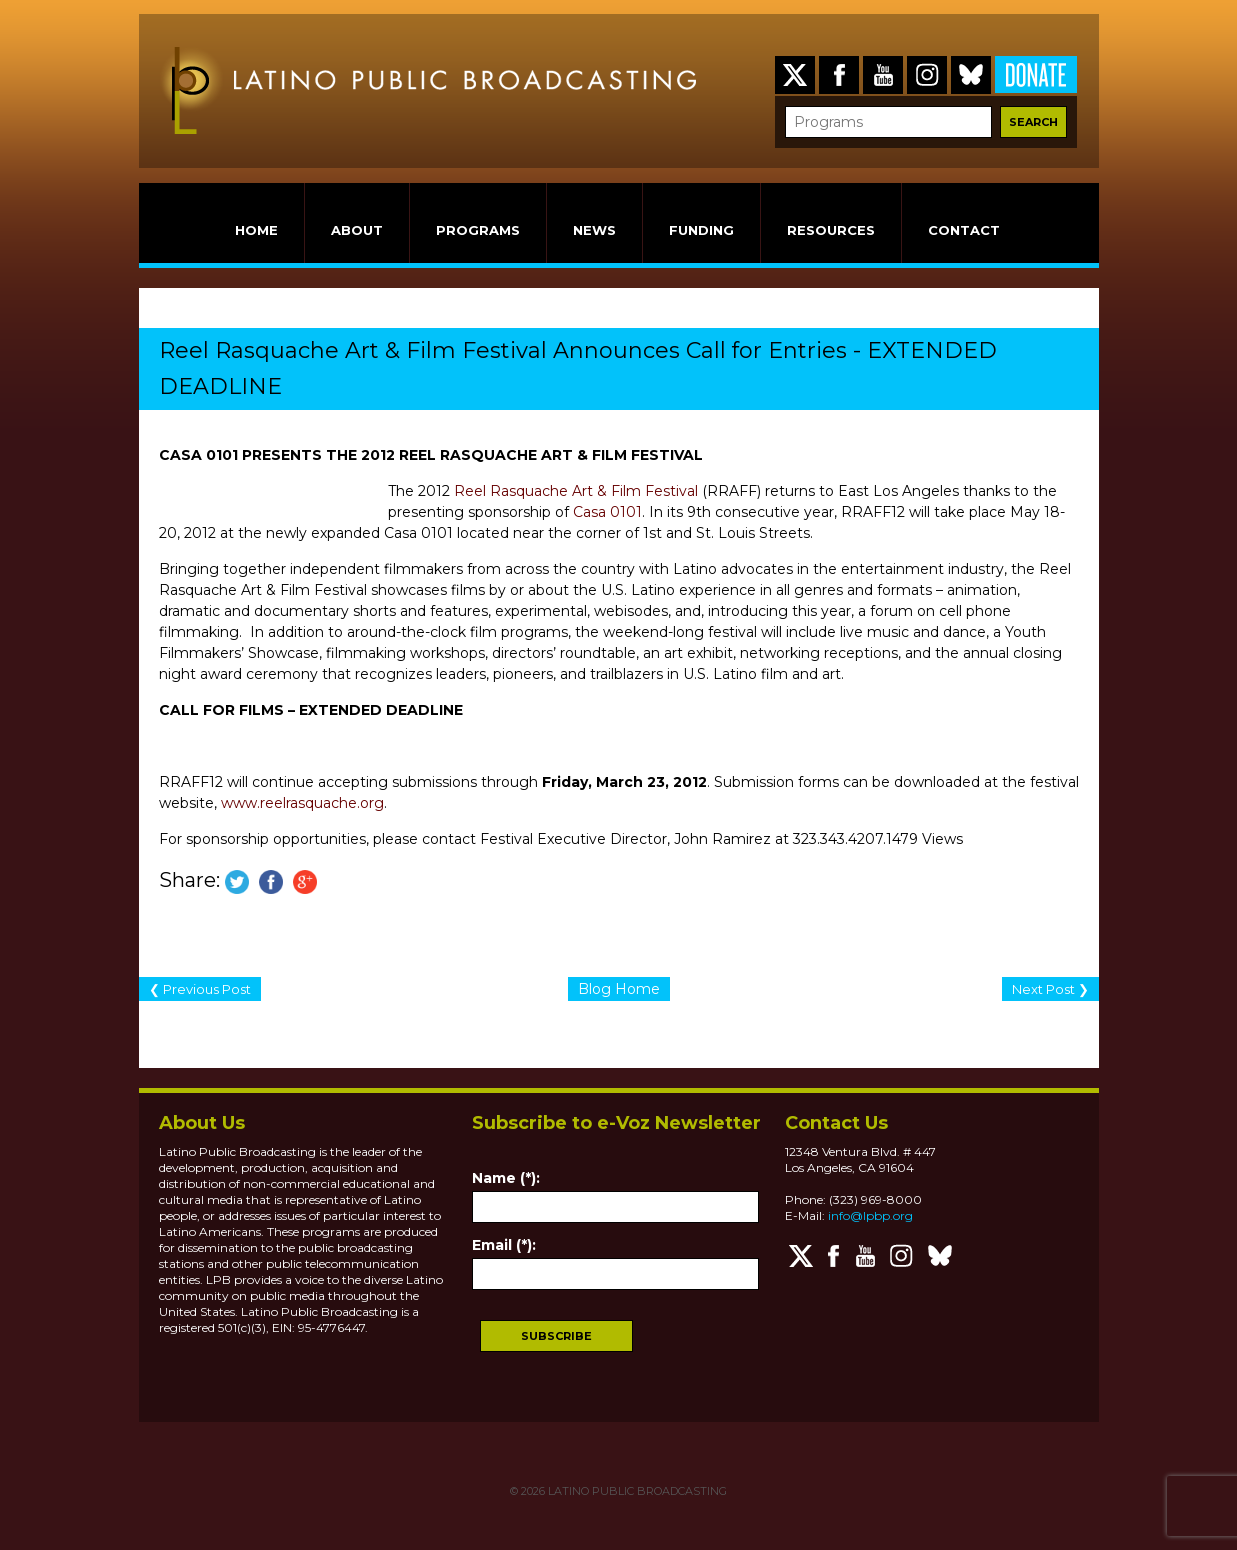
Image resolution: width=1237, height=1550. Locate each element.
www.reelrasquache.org (302, 803)
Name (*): (506, 1178)
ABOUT (357, 230)
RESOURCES (831, 230)
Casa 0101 (607, 512)
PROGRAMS (478, 230)
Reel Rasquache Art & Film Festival (576, 491)
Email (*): (504, 1245)
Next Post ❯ (1050, 989)
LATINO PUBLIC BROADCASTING (636, 1491)
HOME (256, 230)
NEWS (594, 230)
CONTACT (964, 230)
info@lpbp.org (870, 1215)
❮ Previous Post (200, 989)
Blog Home (619, 989)
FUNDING (701, 230)
